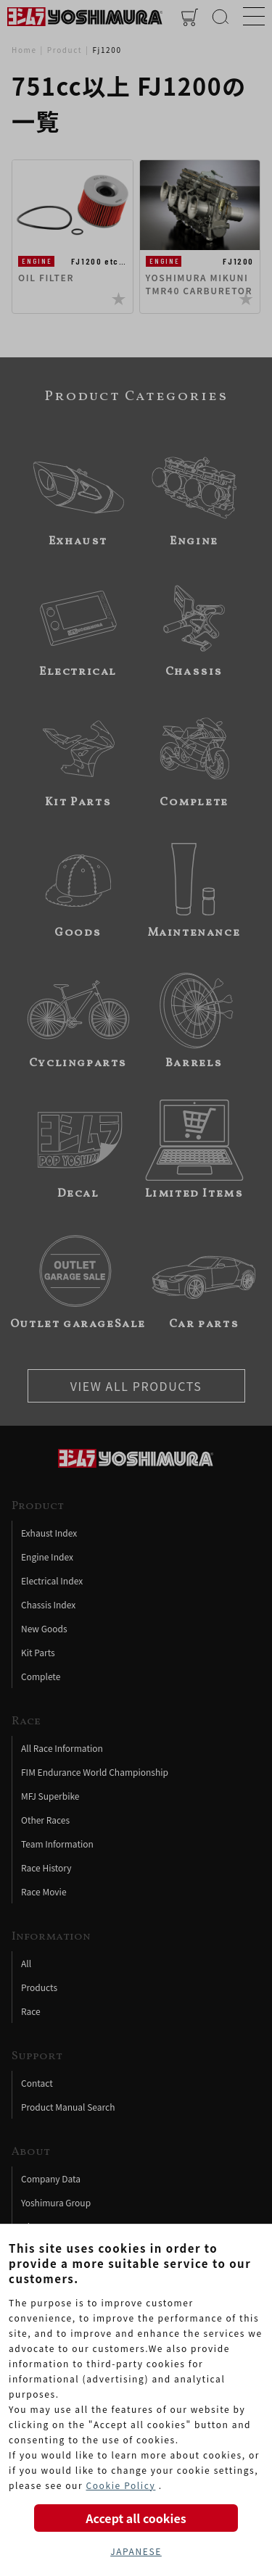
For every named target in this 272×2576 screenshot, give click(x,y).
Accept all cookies (136, 2518)
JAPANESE (136, 2551)
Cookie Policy (120, 2485)
